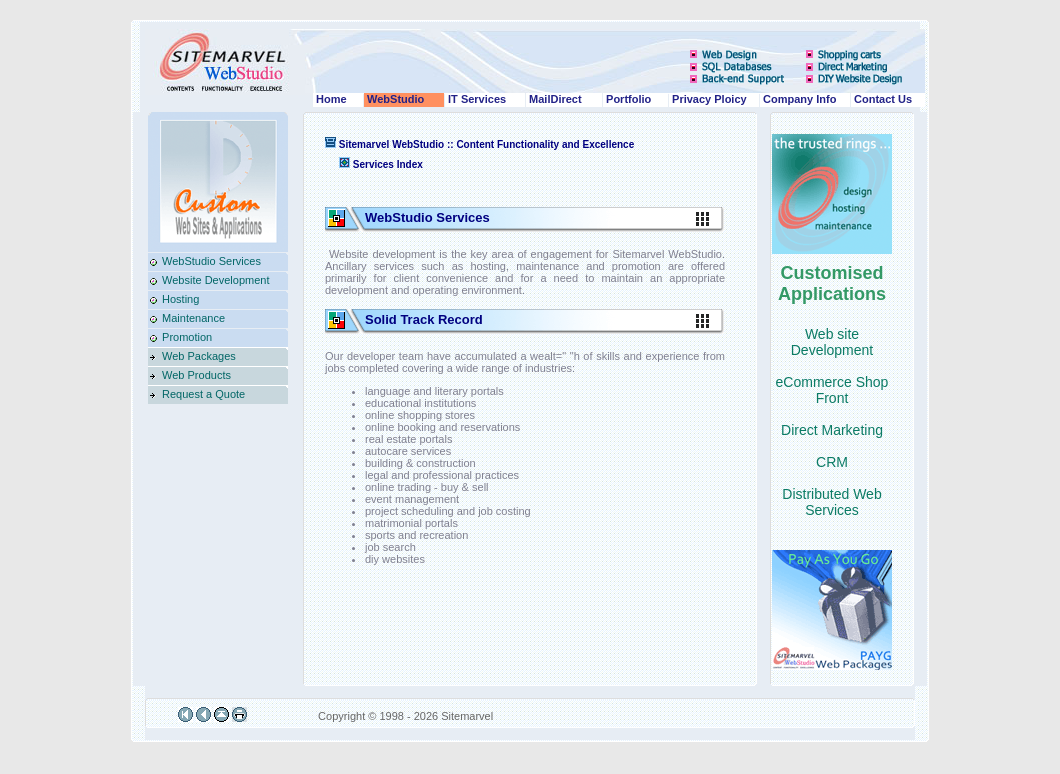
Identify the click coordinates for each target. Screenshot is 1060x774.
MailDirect (554, 99)
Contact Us (881, 99)
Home (330, 99)
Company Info (798, 99)
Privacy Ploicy (708, 99)
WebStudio (394, 99)
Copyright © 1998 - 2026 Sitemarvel (404, 716)
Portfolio (627, 99)
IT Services (475, 99)
